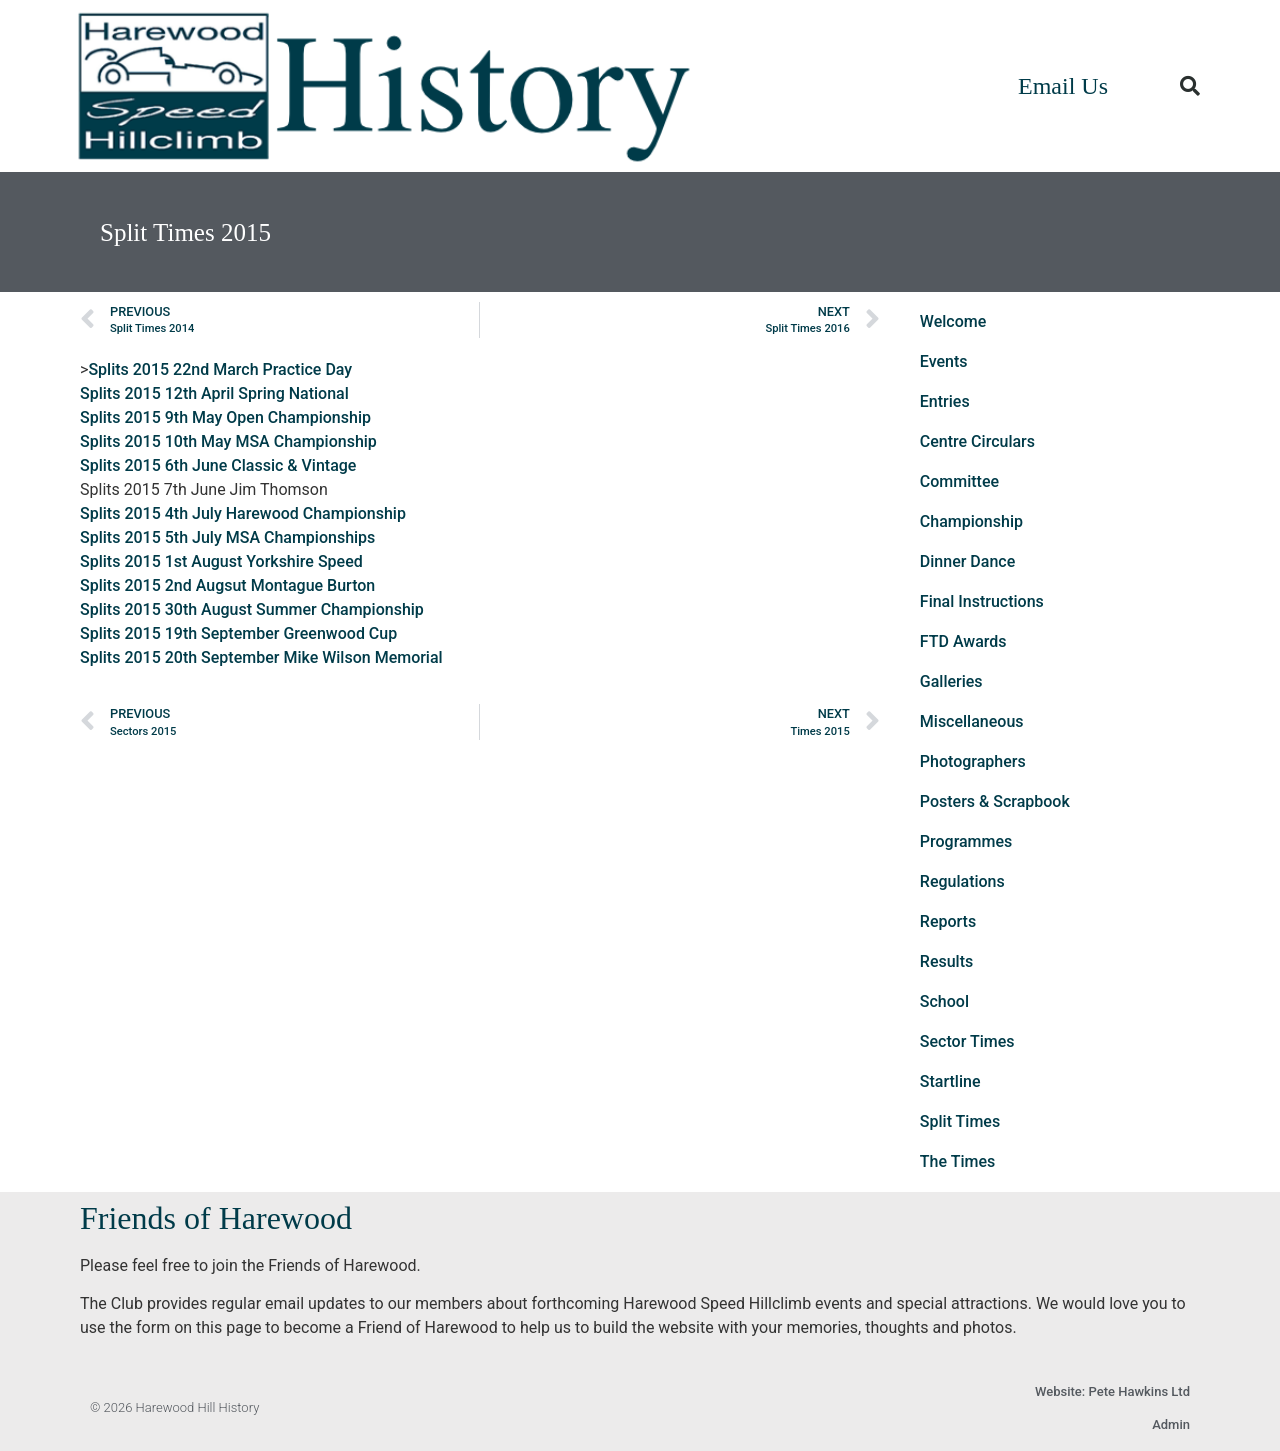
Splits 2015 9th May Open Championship (225, 417)
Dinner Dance (967, 561)
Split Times (960, 1121)
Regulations (962, 881)
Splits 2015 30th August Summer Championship (252, 609)
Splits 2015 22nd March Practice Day (220, 369)
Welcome (953, 321)
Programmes (966, 841)
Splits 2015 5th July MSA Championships (227, 537)
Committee (959, 481)
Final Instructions (982, 601)
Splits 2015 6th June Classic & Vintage (218, 465)
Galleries (951, 681)
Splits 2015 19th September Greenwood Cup (238, 633)
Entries (945, 401)
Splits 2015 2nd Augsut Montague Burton (227, 585)
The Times (957, 1161)
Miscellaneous (972, 721)
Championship (971, 521)
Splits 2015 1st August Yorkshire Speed (221, 561)
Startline (950, 1081)
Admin (1171, 1424)
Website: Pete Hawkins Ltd (1112, 1391)
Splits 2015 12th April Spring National (214, 393)
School (944, 1001)
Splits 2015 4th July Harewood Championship (243, 513)
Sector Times (967, 1041)
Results (946, 961)
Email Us (1063, 86)
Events (944, 361)
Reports (948, 921)
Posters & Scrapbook (995, 801)
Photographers (973, 761)
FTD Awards (963, 641)
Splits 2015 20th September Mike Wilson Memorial (261, 657)
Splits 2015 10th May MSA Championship (228, 441)
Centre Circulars (977, 441)
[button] (1190, 86)
